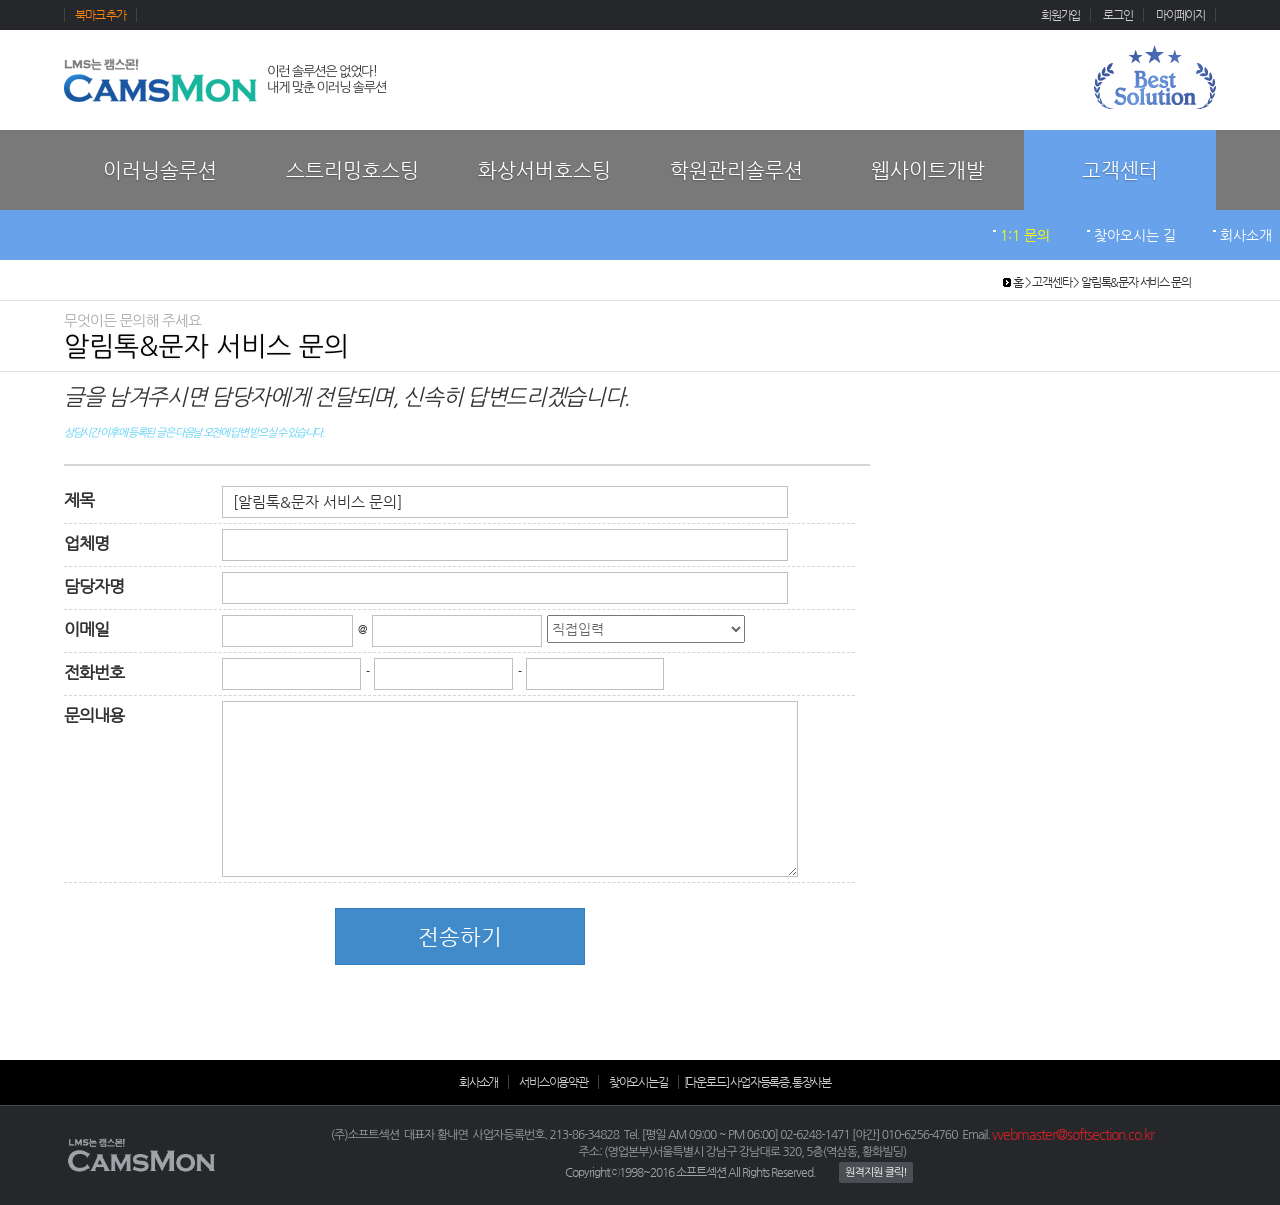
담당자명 (94, 586)
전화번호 (94, 672)
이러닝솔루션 (160, 170)
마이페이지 (1180, 15)
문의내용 (94, 715)
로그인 (1117, 15)
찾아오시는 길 (1135, 235)
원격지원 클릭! (876, 1172)
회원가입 (1060, 15)
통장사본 (811, 1082)
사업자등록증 (759, 1082)
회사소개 (1246, 235)
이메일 (86, 629)
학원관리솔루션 (736, 170)
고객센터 (1120, 170)
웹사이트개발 (928, 170)
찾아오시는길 (638, 1082)
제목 (79, 500)
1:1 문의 (1025, 235)
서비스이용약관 (553, 1082)
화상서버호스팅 (544, 170)
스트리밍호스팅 (352, 170)
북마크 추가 (100, 15)
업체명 (86, 543)
